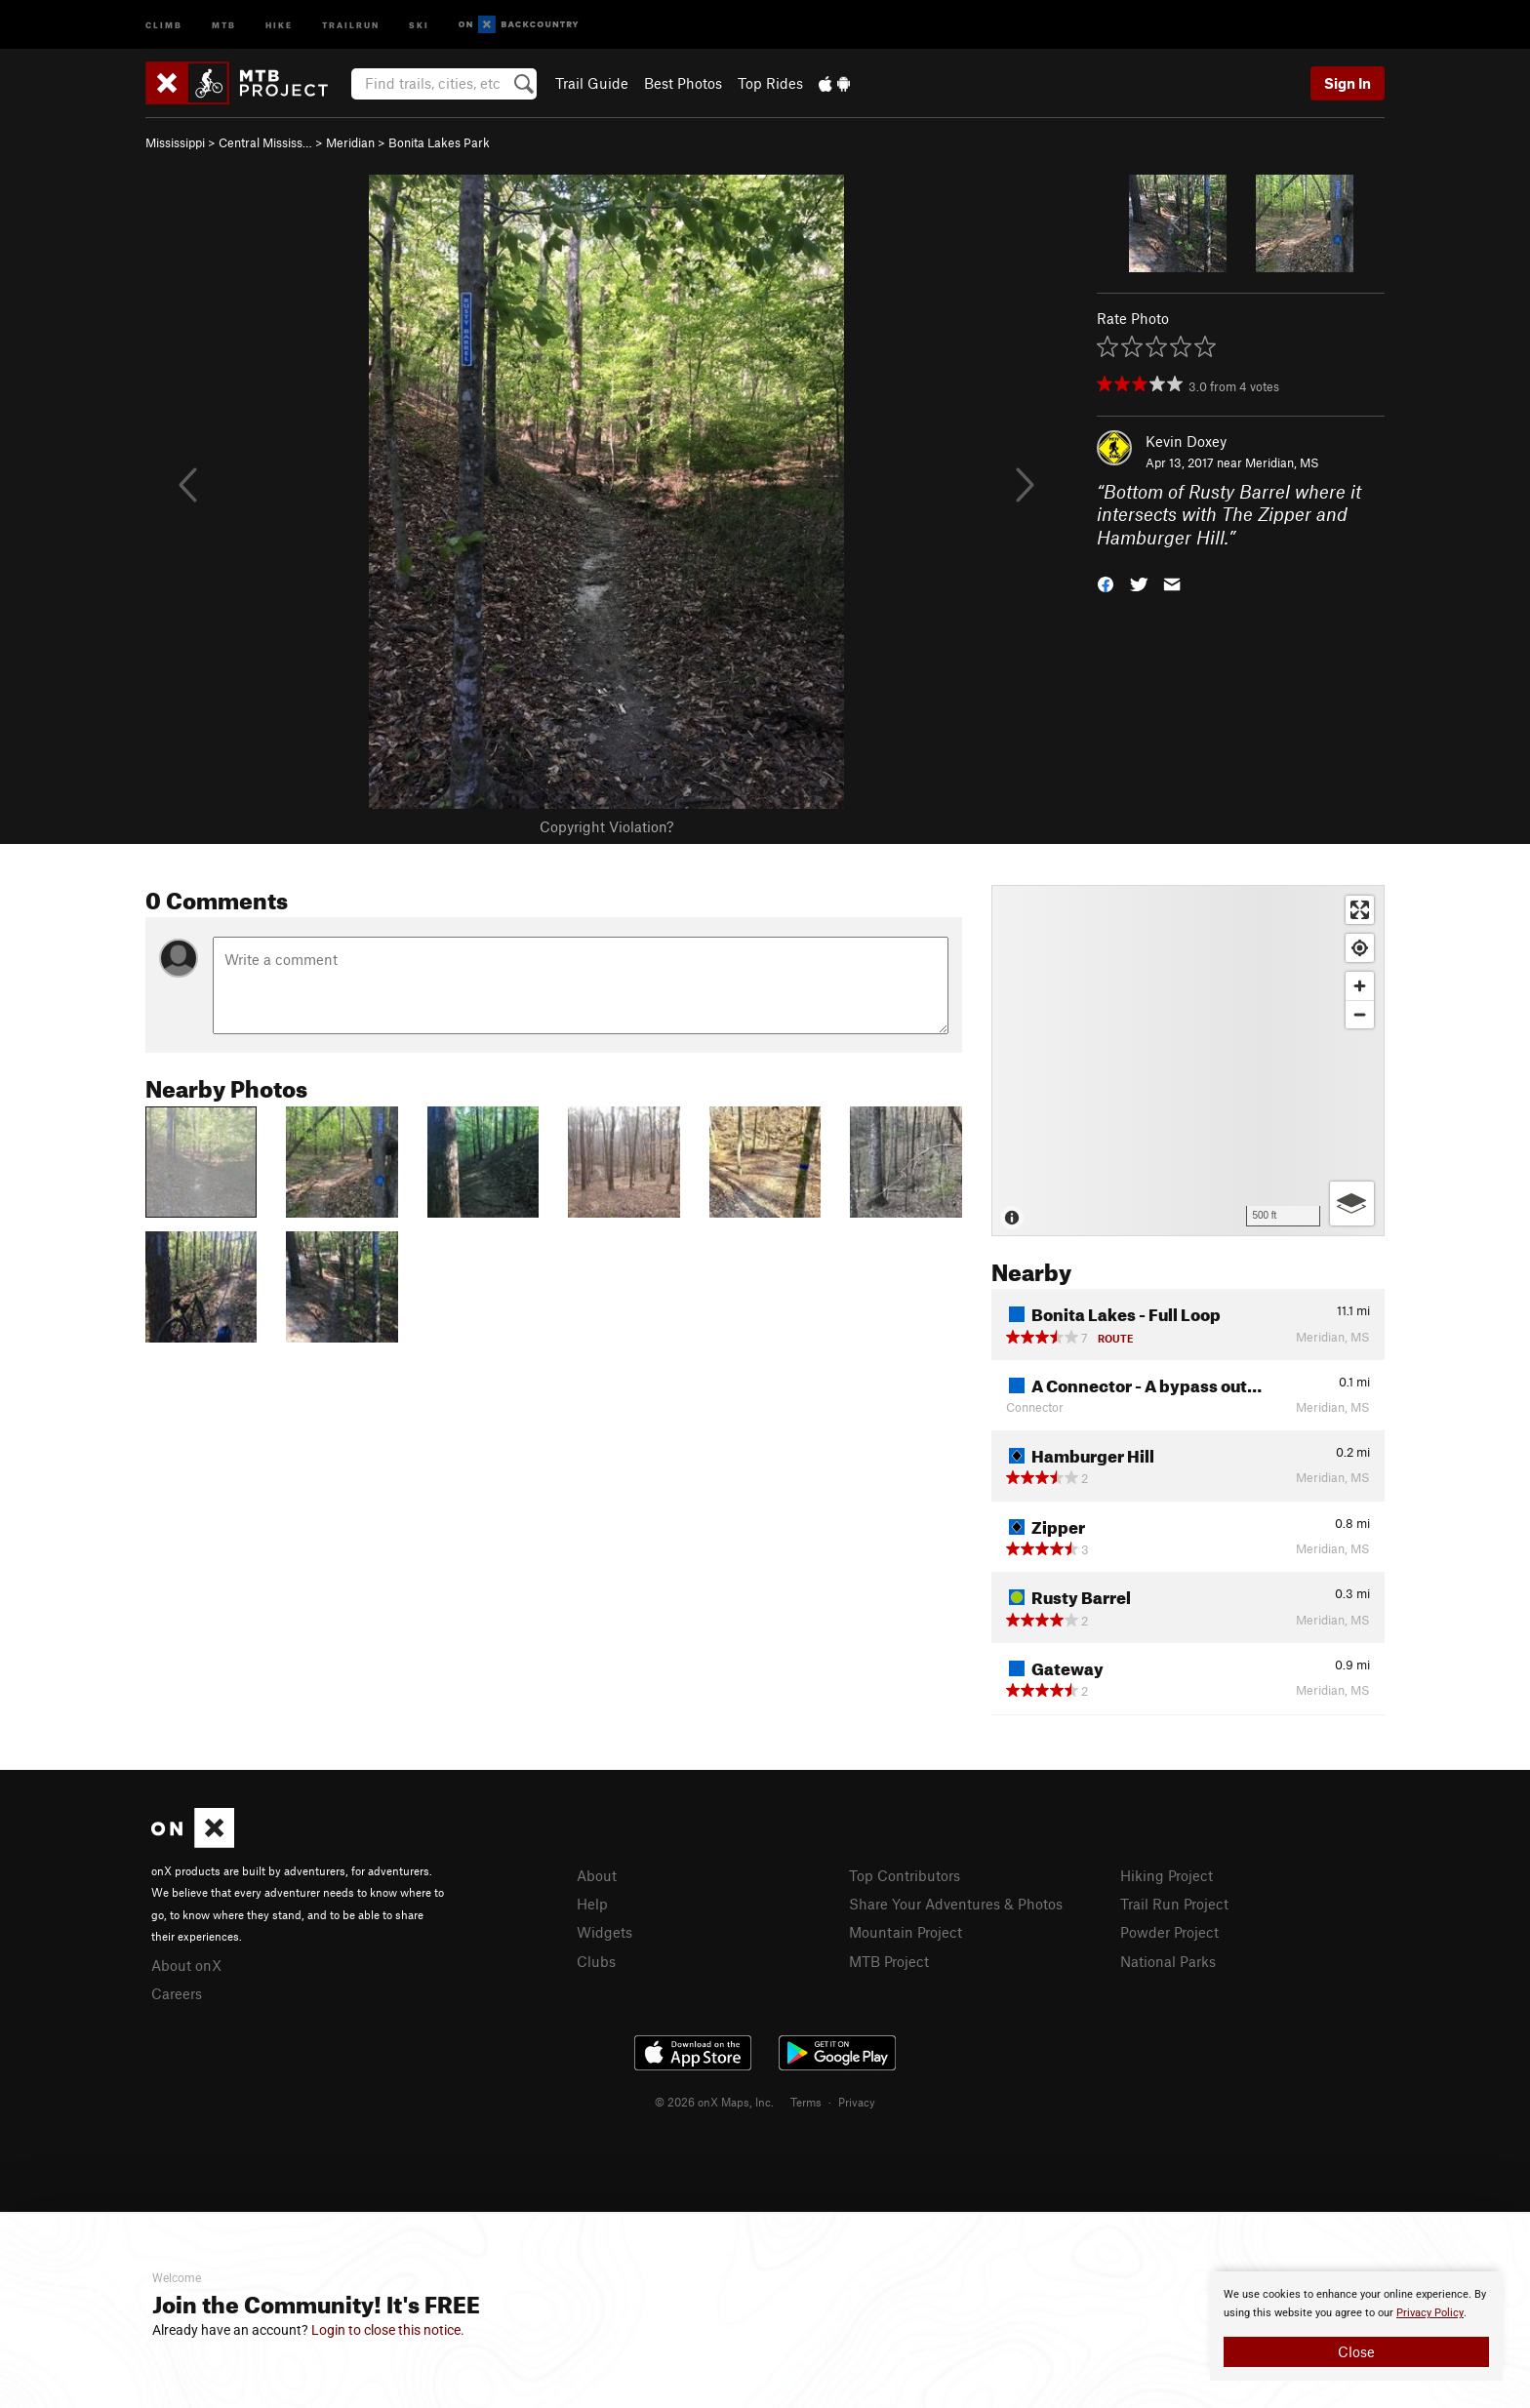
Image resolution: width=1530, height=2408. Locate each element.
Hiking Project (1166, 1875)
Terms (806, 2101)
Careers (176, 1993)
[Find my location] (1360, 948)
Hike (279, 24)
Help (592, 1903)
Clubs (596, 1961)
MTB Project (889, 1961)
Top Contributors (904, 1875)
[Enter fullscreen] (1360, 910)
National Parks (1168, 1961)
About (597, 1875)
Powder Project (1169, 1932)
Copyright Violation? (606, 826)
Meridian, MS (1282, 462)
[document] (1356, 2326)
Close (1356, 2351)
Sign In (1347, 83)
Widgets (604, 1932)
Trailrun (351, 24)
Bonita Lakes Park (439, 142)
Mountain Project (905, 1932)
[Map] (1188, 1060)
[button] (1105, 583)
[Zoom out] (1360, 1014)
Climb (163, 24)
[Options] (1352, 1203)
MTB (224, 24)
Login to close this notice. (387, 2330)
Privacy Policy (1430, 2313)
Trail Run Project (1174, 1903)
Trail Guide (591, 83)
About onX (186, 1965)
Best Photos (683, 83)
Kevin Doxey (1186, 441)
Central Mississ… (265, 142)
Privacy (856, 2101)
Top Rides (770, 83)
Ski (419, 24)
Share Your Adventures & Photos (956, 1903)
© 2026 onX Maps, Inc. (714, 2101)
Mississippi (175, 142)
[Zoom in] (1360, 986)
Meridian (350, 142)
